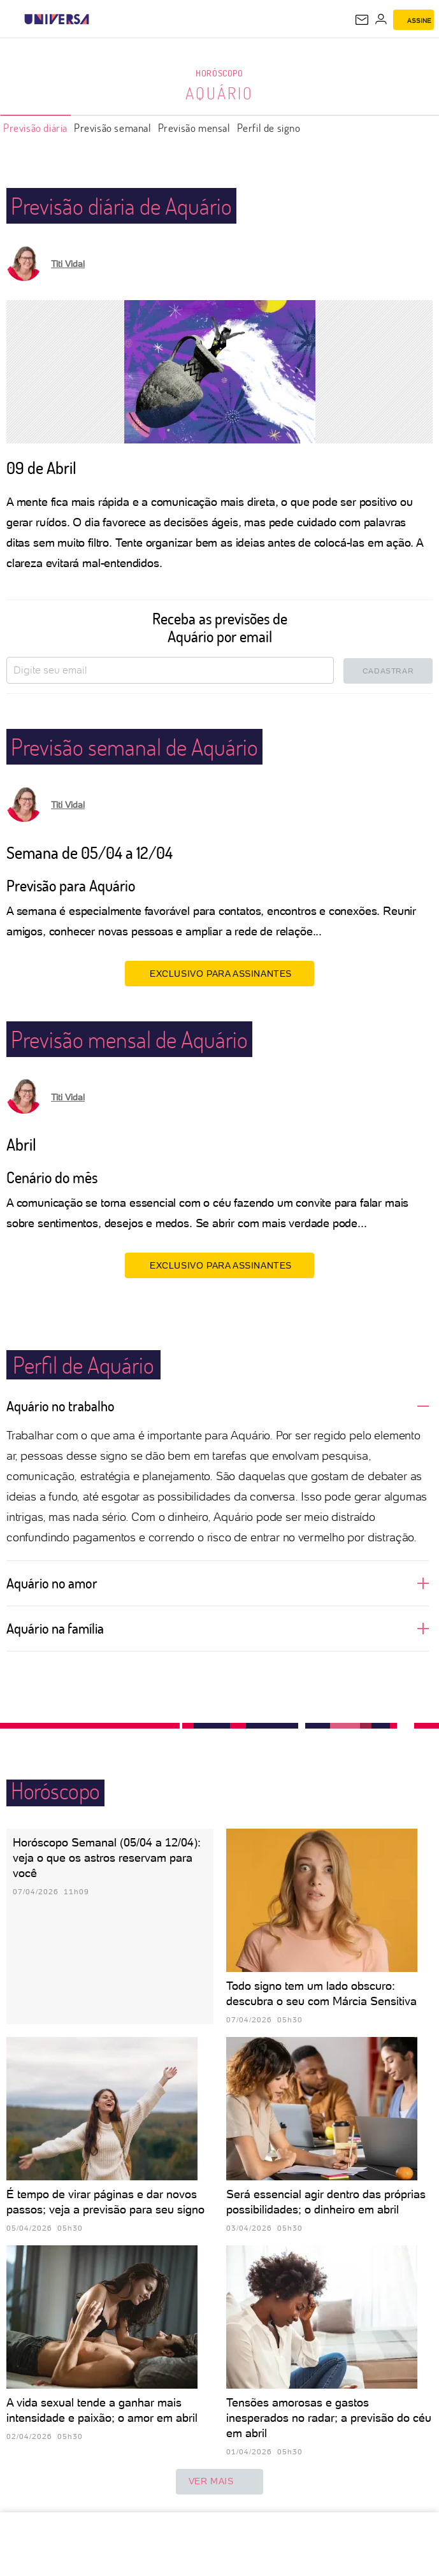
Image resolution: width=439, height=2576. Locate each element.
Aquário (219, 93)
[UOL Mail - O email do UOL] (362, 19)
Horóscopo (219, 73)
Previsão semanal (113, 127)
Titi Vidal (68, 264)
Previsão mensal (194, 127)
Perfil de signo (269, 127)
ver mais (220, 2481)
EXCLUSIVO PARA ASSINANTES (219, 973)
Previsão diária (35, 127)
